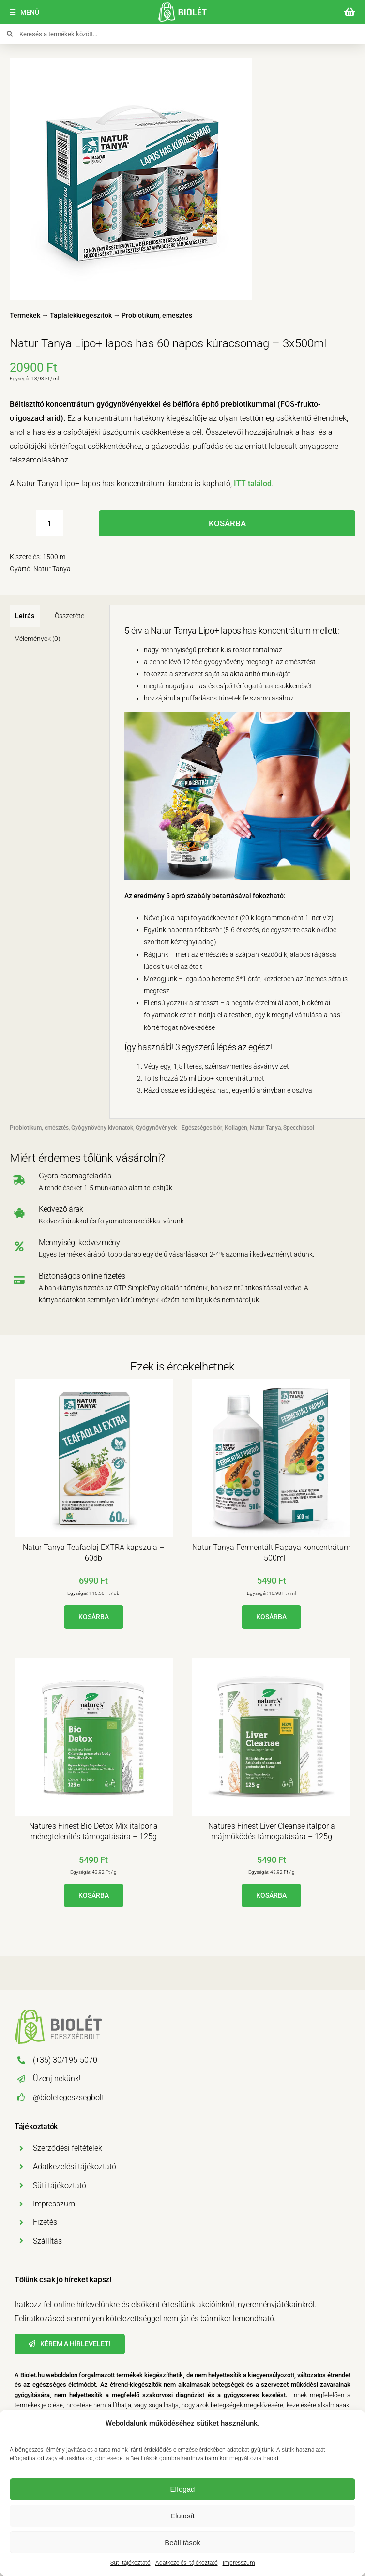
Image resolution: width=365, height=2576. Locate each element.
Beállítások (182, 2542)
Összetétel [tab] (70, 616)
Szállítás (47, 2241)
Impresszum (239, 2563)
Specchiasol (298, 1127)
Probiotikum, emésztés (157, 315)
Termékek (25, 315)
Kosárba (227, 523)
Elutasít (182, 2516)
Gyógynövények (156, 1127)
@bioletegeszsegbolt (68, 2097)
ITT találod (253, 483)
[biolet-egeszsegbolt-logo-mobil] (182, 6)
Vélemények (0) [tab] (38, 638)
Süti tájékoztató (130, 2563)
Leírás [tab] (24, 616)
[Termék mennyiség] (49, 523)
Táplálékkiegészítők (81, 315)
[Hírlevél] (70, 2344)
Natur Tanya (265, 1127)
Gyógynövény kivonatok (102, 1127)
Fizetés (45, 2222)
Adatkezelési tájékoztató (186, 2563)
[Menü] (24, 12)
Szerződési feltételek (67, 2148)
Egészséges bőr (202, 1127)
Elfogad (182, 2489)
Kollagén (236, 1127)
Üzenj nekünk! (57, 2078)
